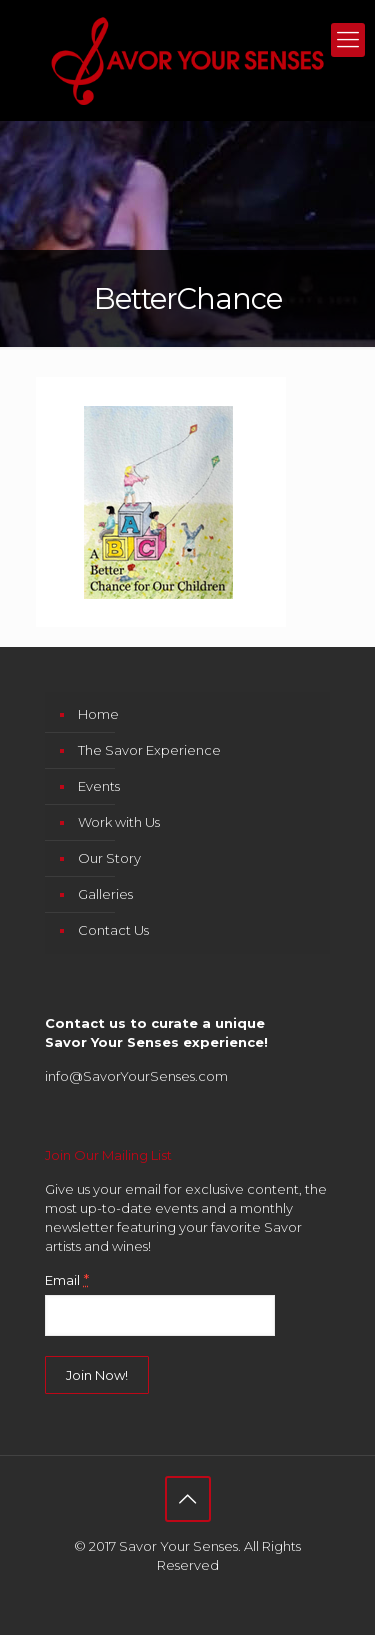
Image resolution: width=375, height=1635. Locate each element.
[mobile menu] (348, 40)
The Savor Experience (149, 750)
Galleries (105, 894)
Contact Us (113, 930)
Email (67, 1280)
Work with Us (119, 822)
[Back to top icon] (188, 1499)
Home (98, 714)
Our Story (109, 858)
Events (99, 786)
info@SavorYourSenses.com (136, 1076)
